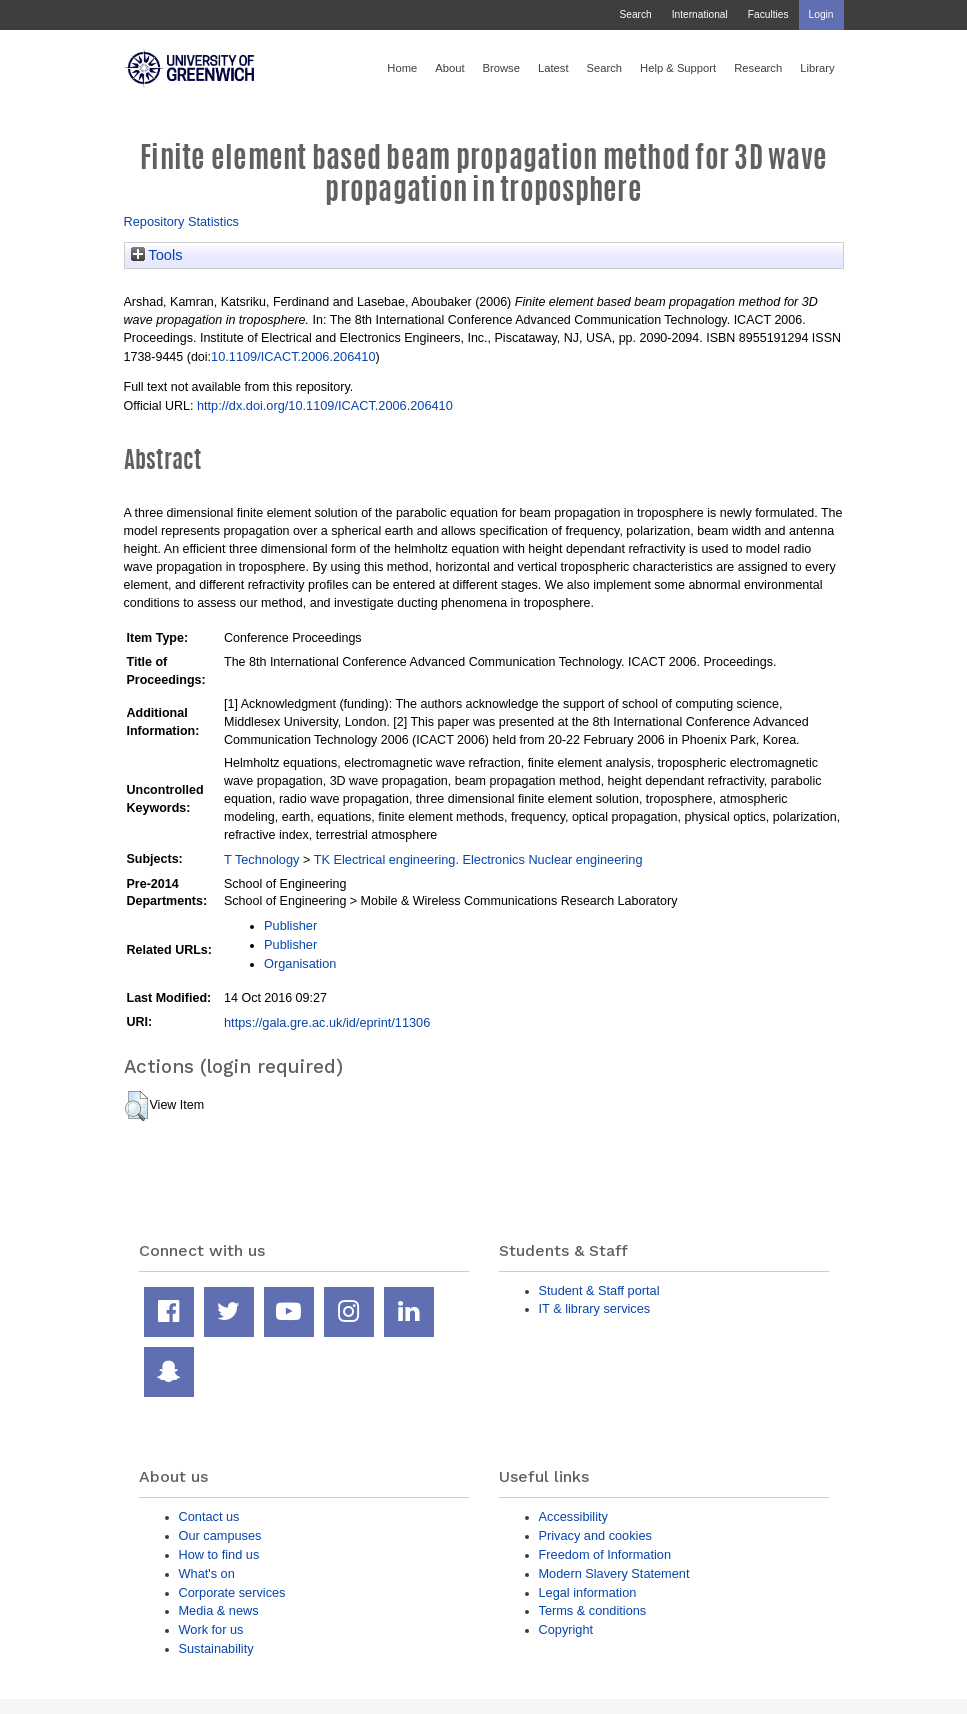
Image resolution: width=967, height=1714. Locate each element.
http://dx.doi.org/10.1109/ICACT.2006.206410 (325, 405)
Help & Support (678, 68)
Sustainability (216, 1648)
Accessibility (573, 1516)
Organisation (300, 963)
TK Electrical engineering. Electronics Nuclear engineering (478, 859)
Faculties (768, 14)
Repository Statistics (182, 221)
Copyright (566, 1629)
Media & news (219, 1610)
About (449, 68)
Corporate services (232, 1592)
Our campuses (220, 1535)
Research (758, 68)
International (700, 14)
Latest (553, 68)
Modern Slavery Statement (614, 1573)
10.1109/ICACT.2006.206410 (293, 356)
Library (817, 68)
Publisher (290, 925)
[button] (136, 1106)
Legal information (588, 1592)
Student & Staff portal (599, 1290)
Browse (501, 68)
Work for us (211, 1629)
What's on (207, 1573)
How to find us (219, 1554)
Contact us (209, 1516)
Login (821, 14)
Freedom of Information (605, 1554)
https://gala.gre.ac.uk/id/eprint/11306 (327, 1022)
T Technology (261, 859)
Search (635, 14)
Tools (157, 255)
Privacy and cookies (595, 1535)
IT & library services (595, 1308)
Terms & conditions (593, 1610)
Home (402, 68)
